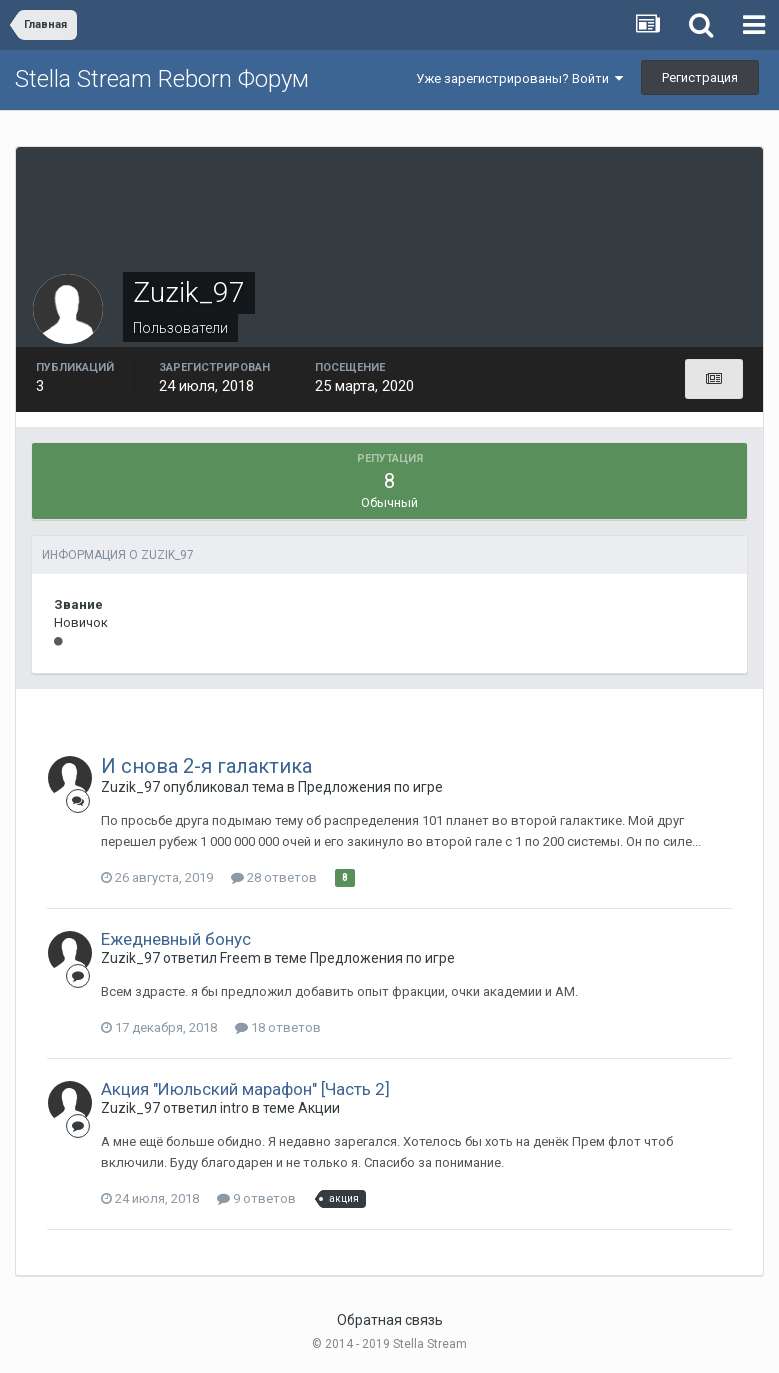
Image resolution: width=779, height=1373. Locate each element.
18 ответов (278, 1027)
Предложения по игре (370, 787)
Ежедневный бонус (176, 939)
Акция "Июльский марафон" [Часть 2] (245, 1089)
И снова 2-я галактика (206, 766)
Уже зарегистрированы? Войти (519, 78)
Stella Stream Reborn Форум (162, 79)
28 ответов (274, 877)
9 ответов (256, 1198)
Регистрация (700, 77)
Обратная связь (390, 1320)
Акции (319, 1108)
